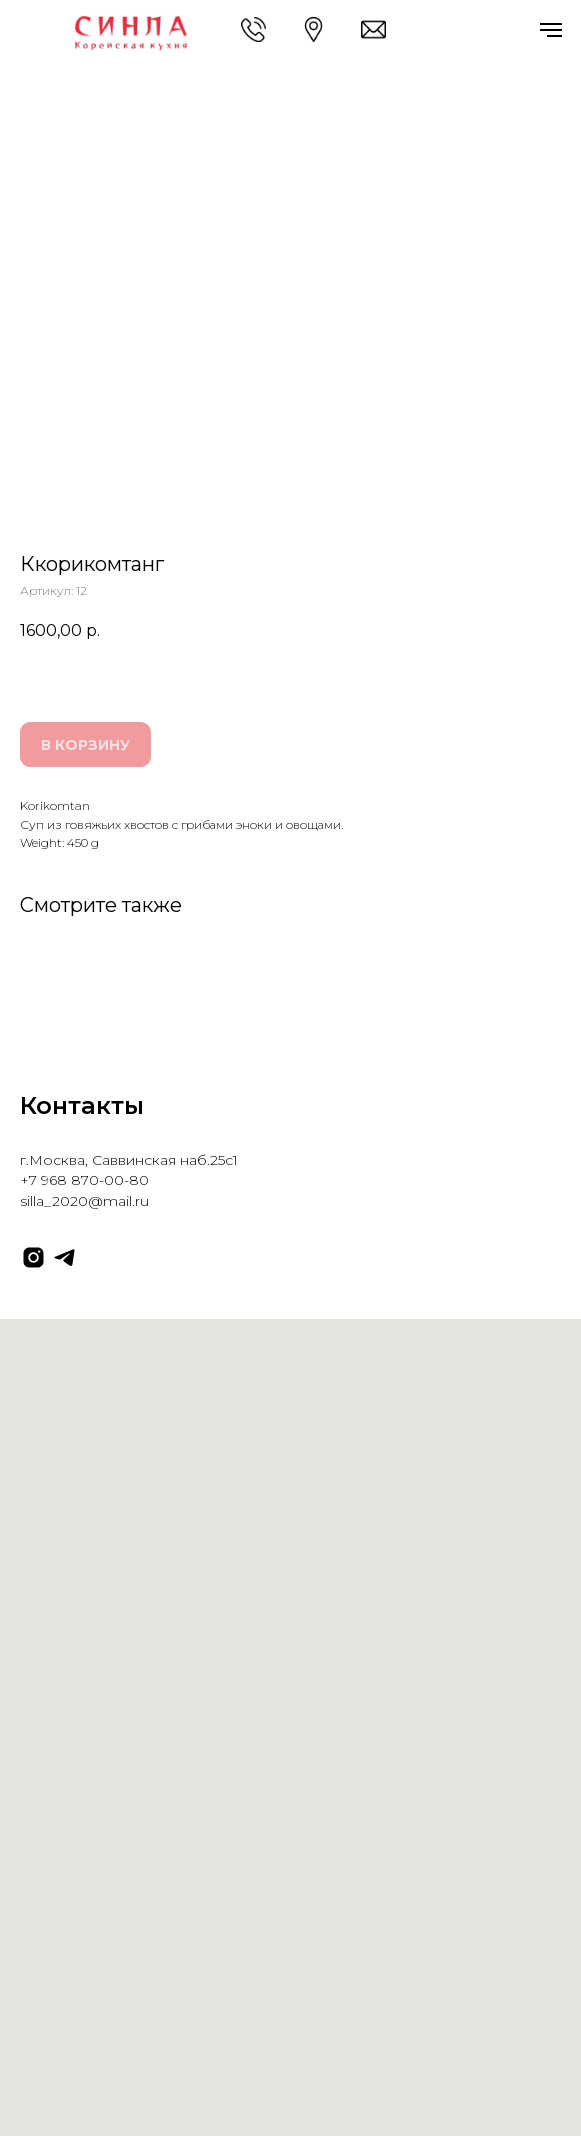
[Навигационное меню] (551, 30)
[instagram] (33, 1257)
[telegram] (64, 1257)
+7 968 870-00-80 (84, 1180)
